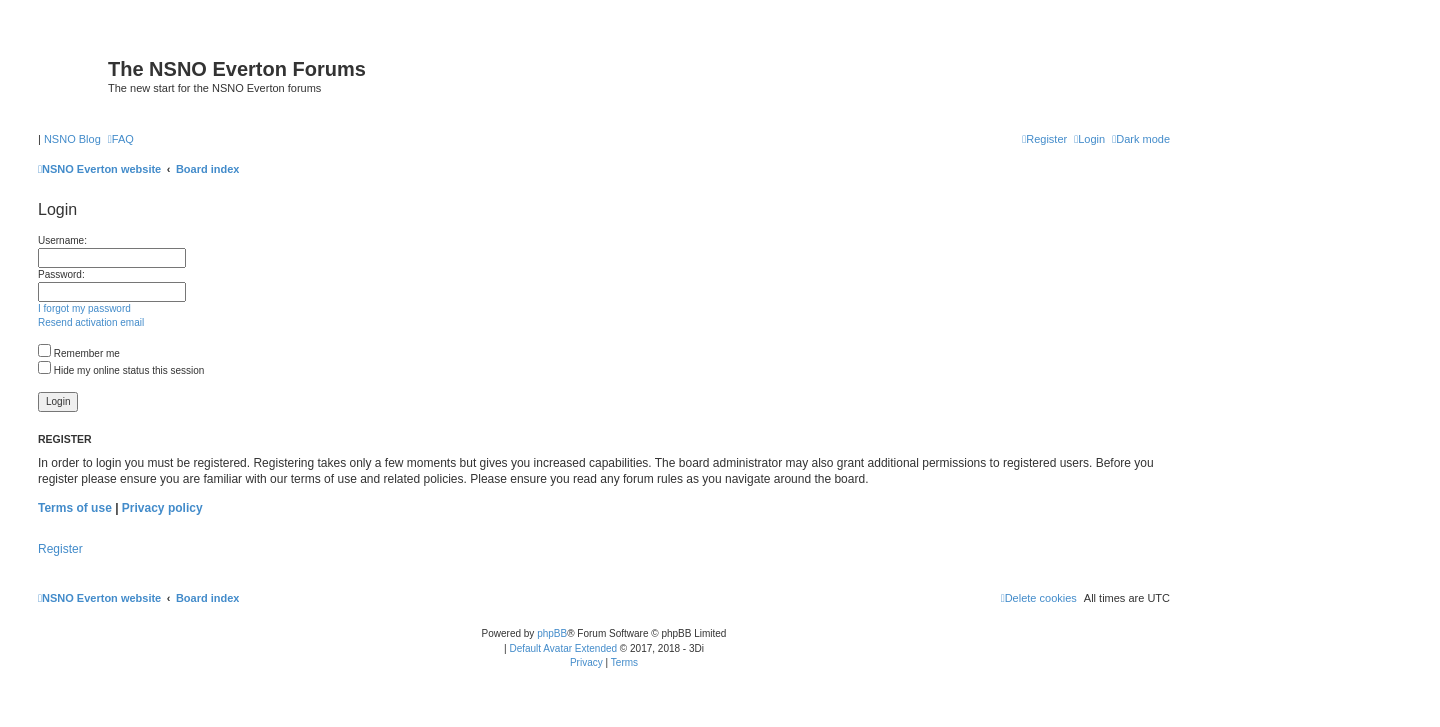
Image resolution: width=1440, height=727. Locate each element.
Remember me (79, 353)
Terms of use (75, 508)
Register (60, 549)
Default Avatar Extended (563, 648)
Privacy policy (162, 508)
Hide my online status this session (121, 370)
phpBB (552, 633)
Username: (62, 240)
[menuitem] (121, 139)
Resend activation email (91, 322)
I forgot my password (84, 308)
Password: (61, 274)
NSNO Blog (72, 139)
